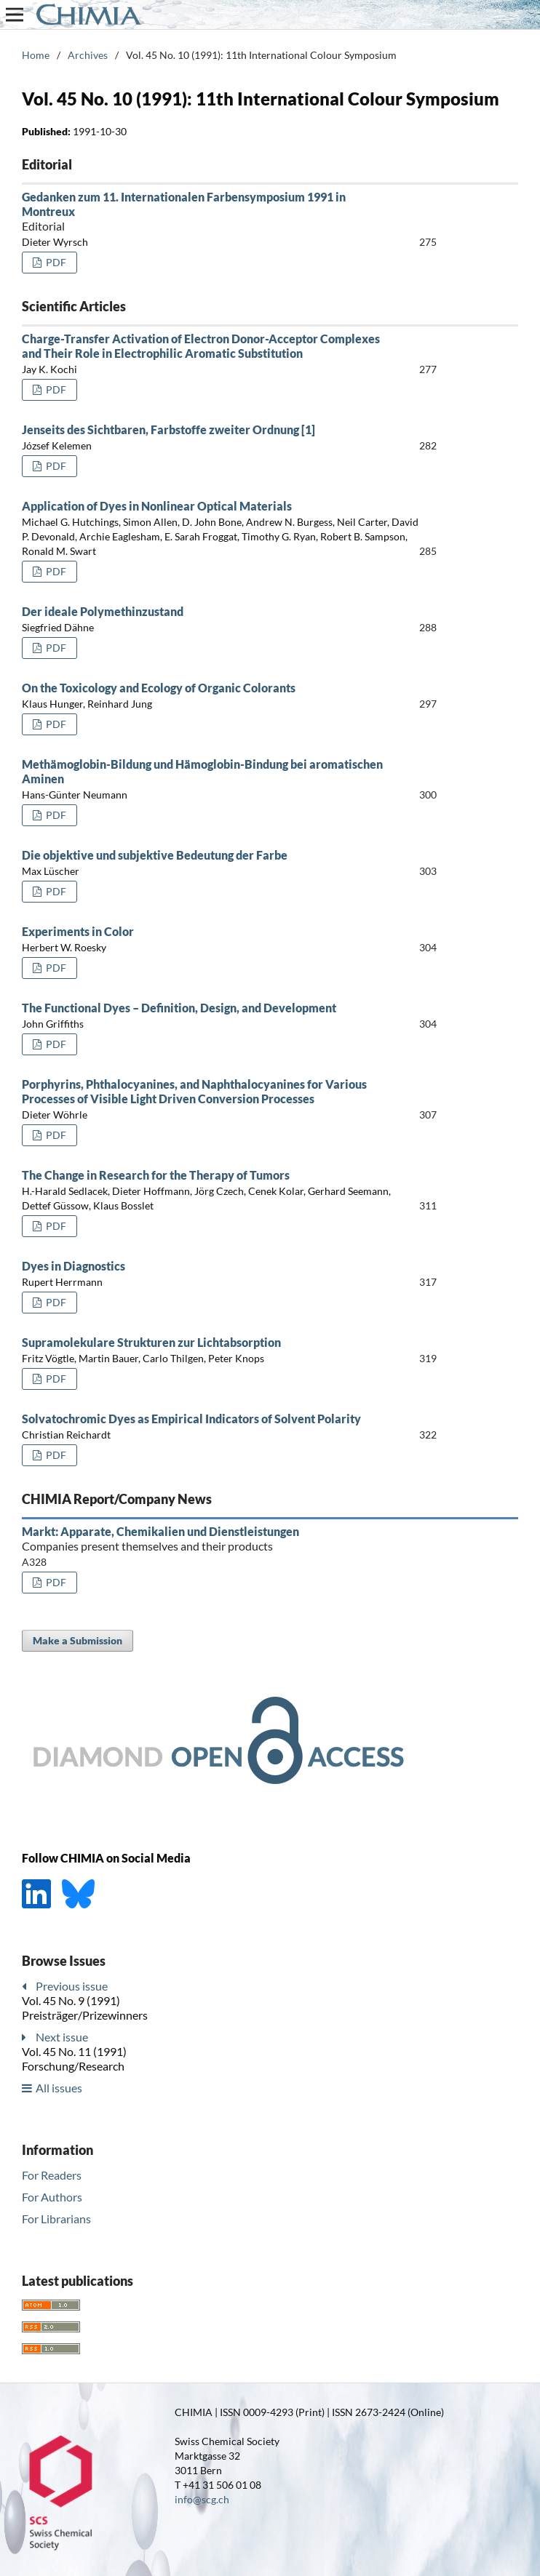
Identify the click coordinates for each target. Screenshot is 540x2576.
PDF (55, 262)
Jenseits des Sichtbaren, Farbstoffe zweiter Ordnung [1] (168, 429)
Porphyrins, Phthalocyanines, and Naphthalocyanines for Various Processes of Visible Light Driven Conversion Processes (194, 1091)
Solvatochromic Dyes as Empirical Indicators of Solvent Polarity (191, 1418)
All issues (59, 2088)
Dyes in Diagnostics (73, 1266)
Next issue (62, 2037)
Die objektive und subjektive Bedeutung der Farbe (154, 855)
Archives (88, 55)
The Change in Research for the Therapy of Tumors (156, 1175)
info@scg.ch (202, 2499)
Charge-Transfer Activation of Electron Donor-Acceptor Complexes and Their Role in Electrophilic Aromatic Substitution (201, 346)
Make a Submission (77, 1640)
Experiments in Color (78, 931)
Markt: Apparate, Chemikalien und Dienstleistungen (204, 1538)
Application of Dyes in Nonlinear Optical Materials (157, 506)
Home (35, 55)
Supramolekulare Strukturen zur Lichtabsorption (151, 1342)
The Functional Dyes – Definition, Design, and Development (179, 1008)
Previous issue (72, 1986)
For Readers (52, 2175)
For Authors (52, 2197)
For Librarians (56, 2218)
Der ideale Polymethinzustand (102, 611)
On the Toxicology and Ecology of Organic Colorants (158, 688)
